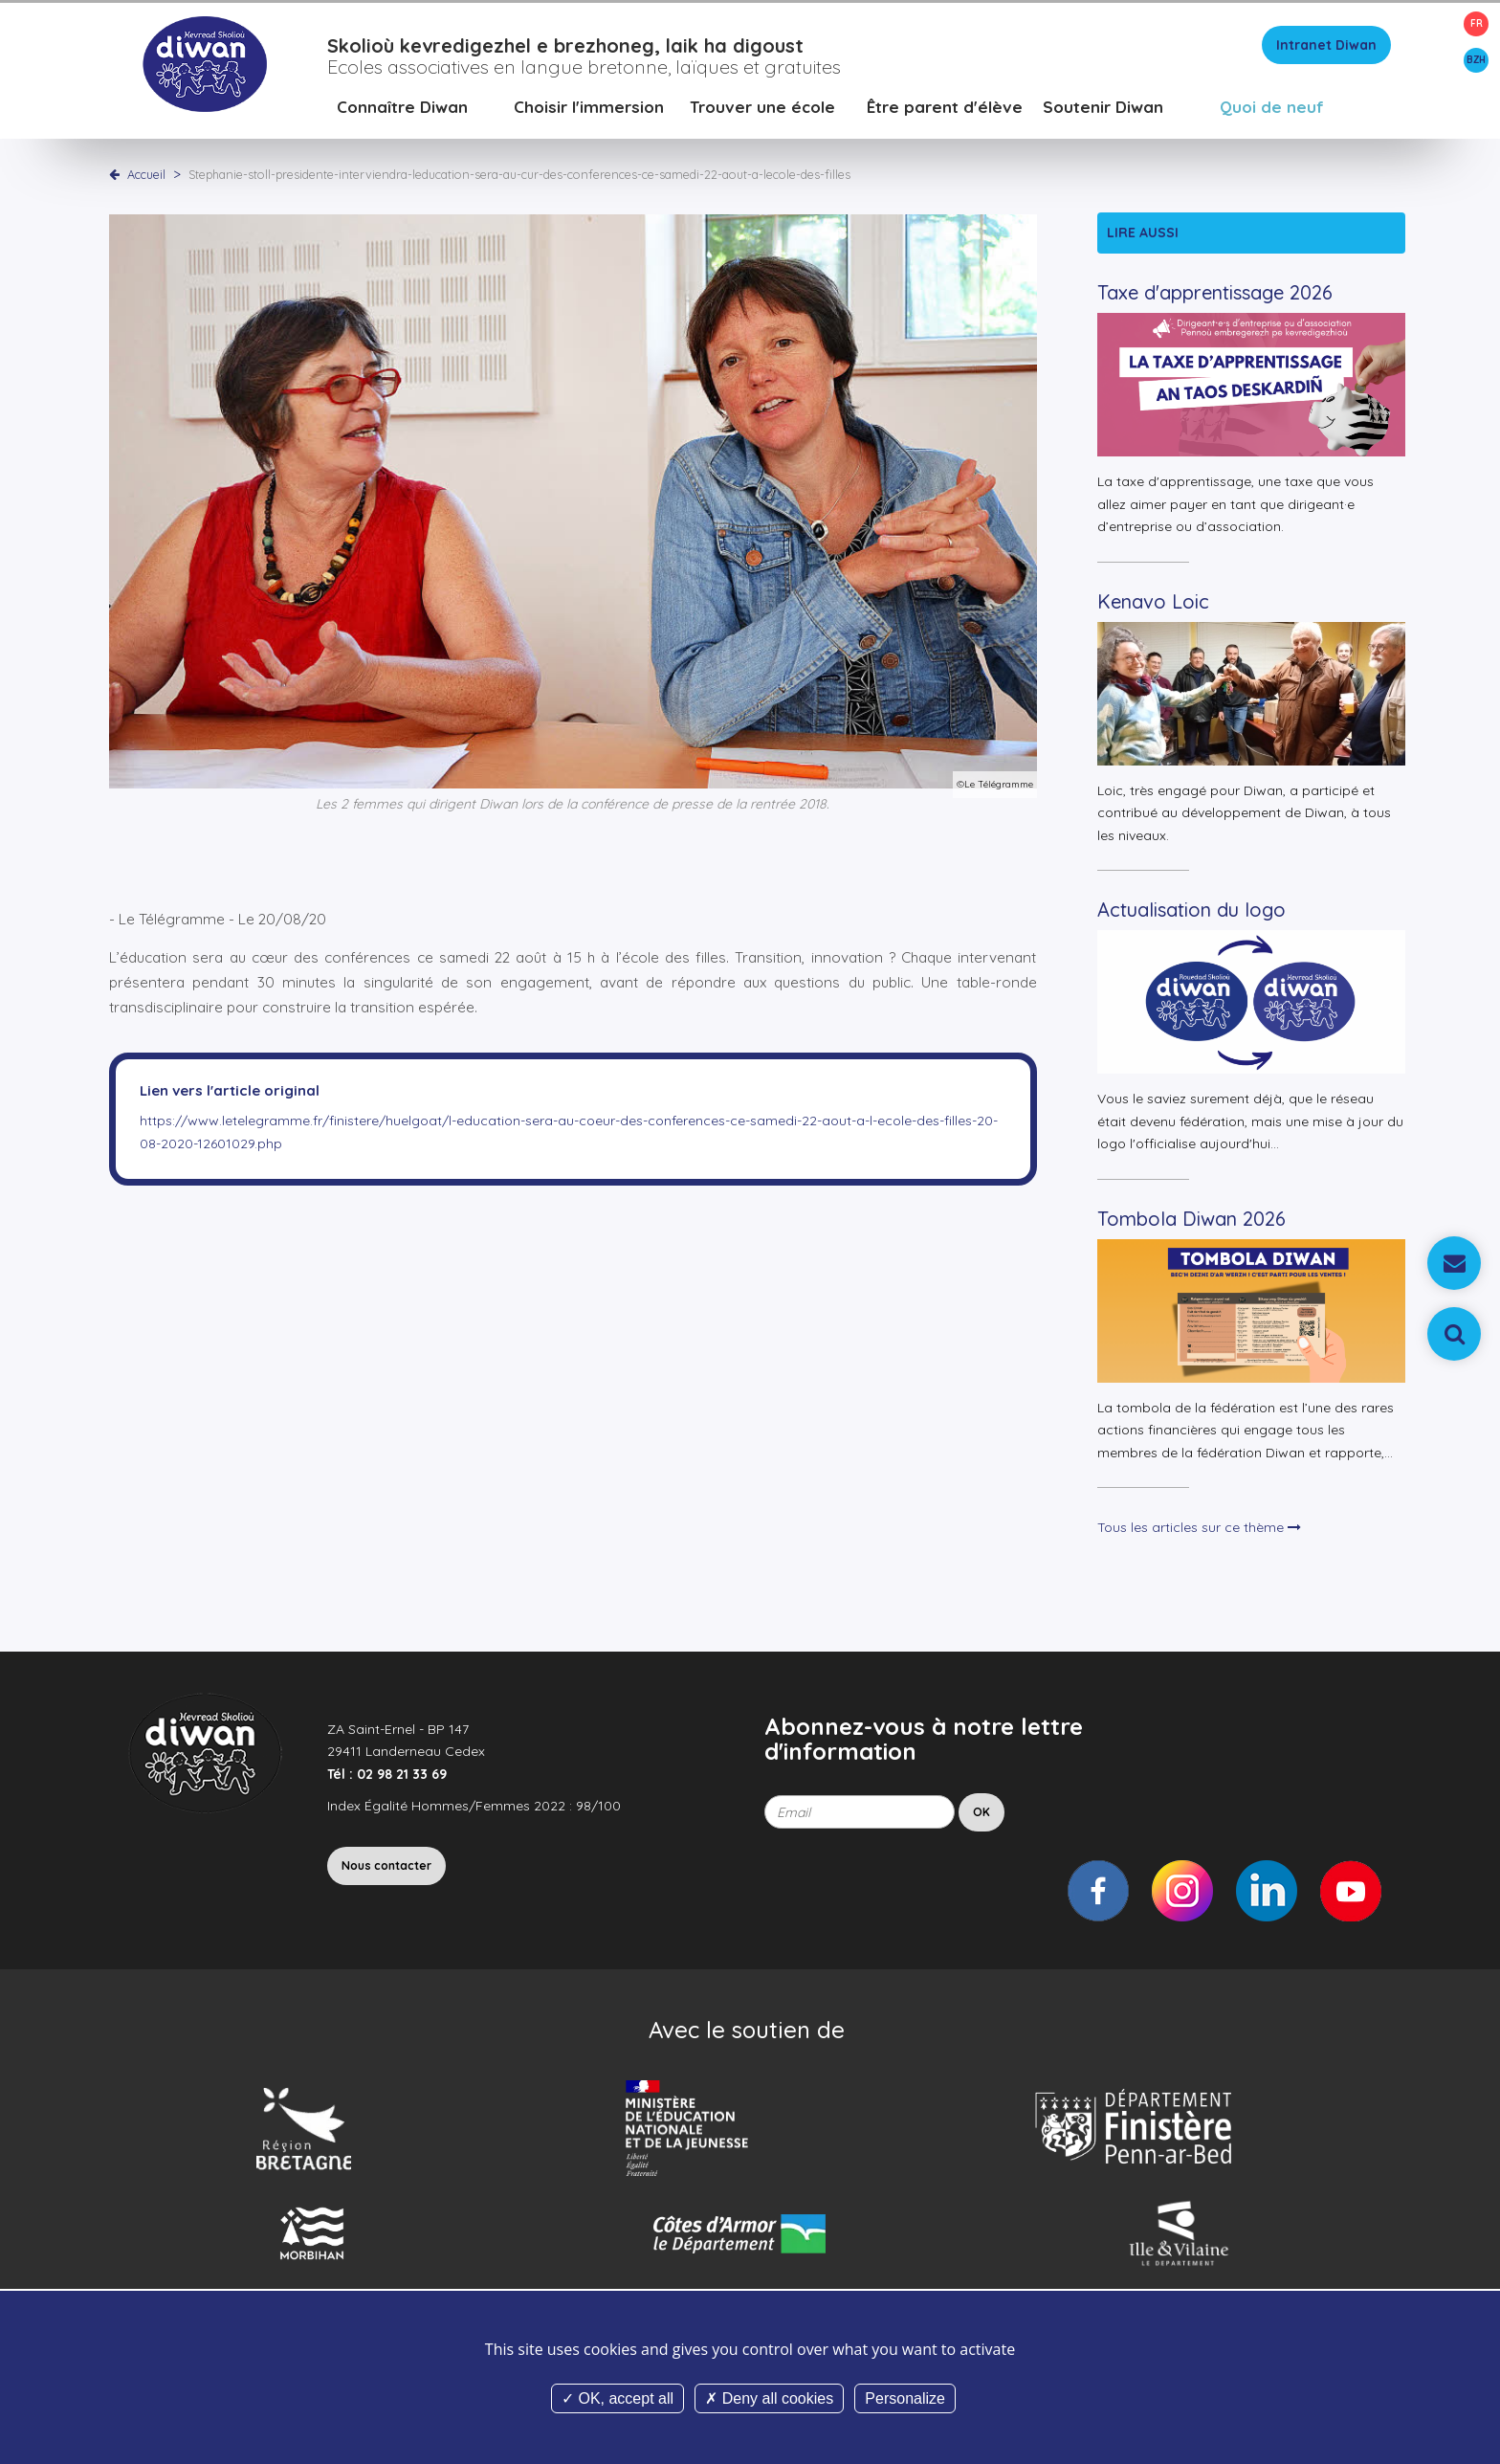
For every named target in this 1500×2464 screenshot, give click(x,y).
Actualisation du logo (1191, 913)
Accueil (146, 177)
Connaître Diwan (402, 110)
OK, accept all (617, 2398)
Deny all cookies (769, 2398)
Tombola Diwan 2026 (1191, 1221)
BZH (1476, 60)
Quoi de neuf (1272, 110)
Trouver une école (762, 110)
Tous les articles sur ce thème (1199, 1531)
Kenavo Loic (1153, 604)
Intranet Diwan (1326, 47)
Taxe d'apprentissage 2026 (1215, 296)
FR (1476, 23)
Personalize (905, 2398)
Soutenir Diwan (1103, 110)
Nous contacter (386, 1868)
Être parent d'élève (945, 110)
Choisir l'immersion (589, 110)
